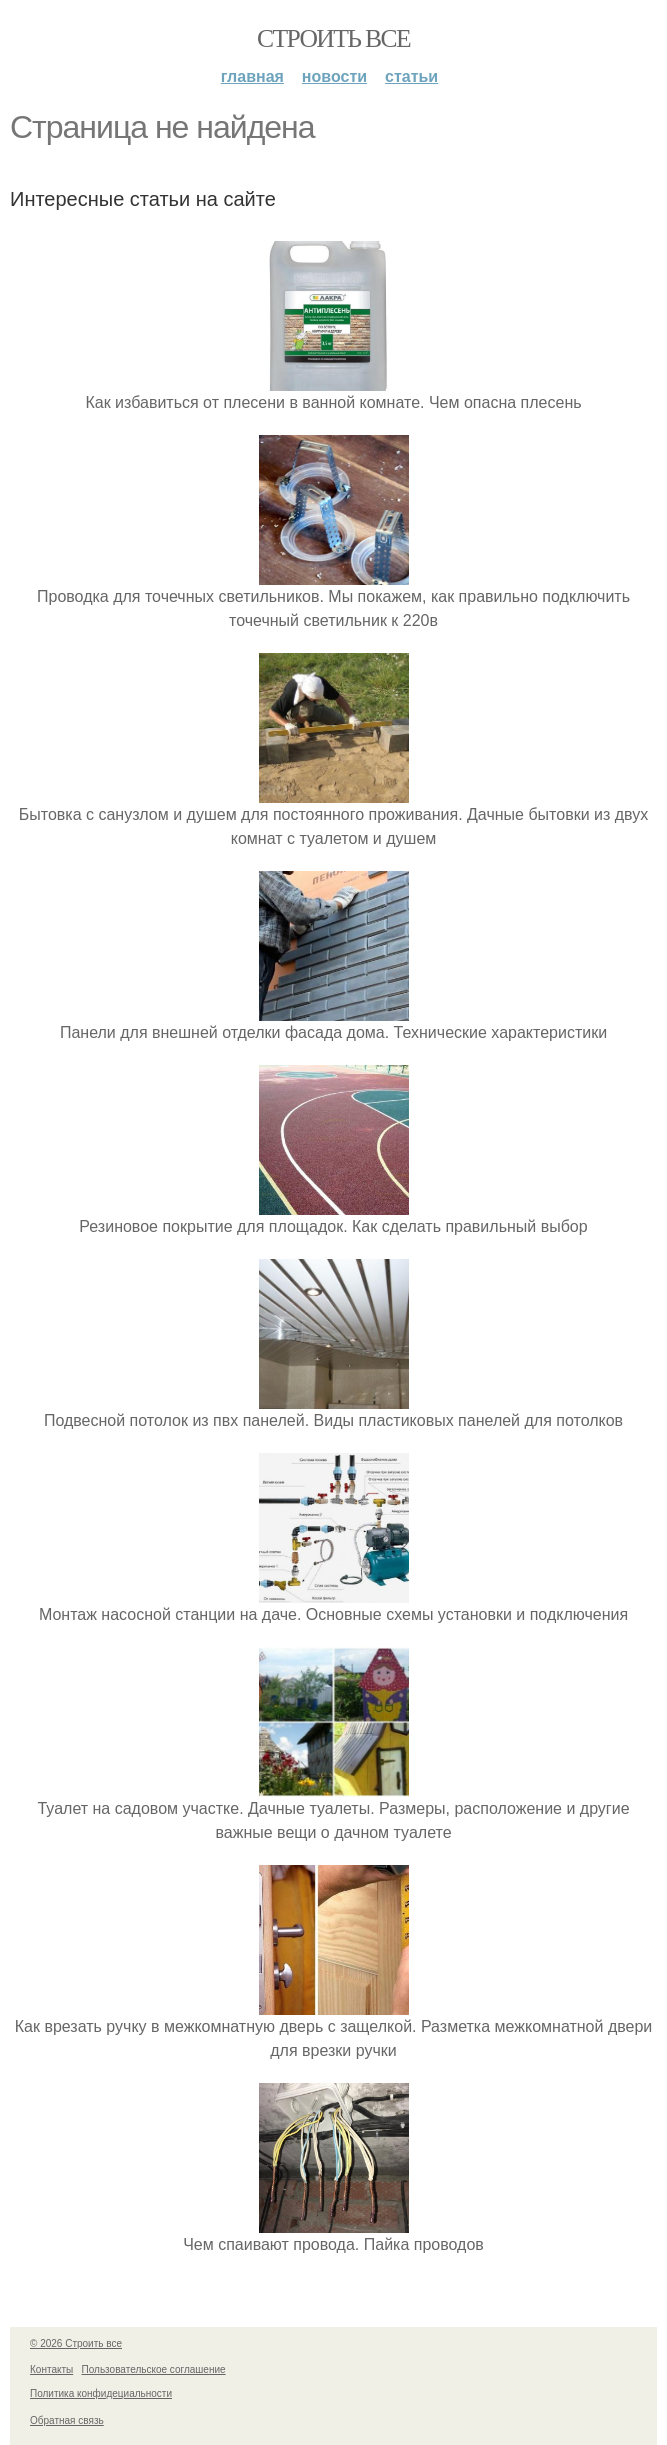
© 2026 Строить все (76, 2343)
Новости (334, 76)
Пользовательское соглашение (154, 2369)
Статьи (411, 76)
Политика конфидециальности (101, 2393)
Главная (252, 76)
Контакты (51, 2369)
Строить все (333, 38)
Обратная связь (67, 2420)
